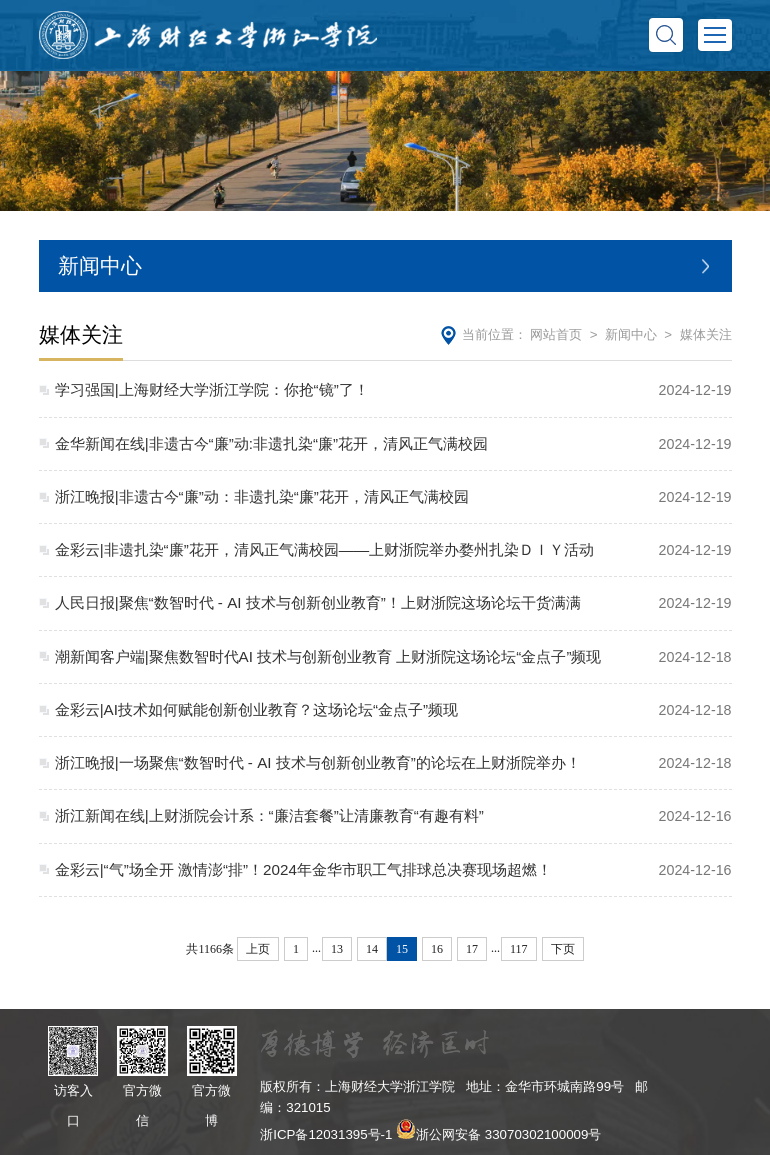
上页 (258, 949)
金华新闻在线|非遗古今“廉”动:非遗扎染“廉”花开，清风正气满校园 (271, 443)
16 (437, 949)
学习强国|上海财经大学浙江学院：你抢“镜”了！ (212, 389)
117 (519, 949)
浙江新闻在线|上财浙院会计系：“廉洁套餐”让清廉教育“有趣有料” (269, 815)
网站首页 (556, 334)
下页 (563, 949)
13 (337, 949)
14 (372, 949)
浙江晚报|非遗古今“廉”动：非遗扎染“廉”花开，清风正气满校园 (262, 496)
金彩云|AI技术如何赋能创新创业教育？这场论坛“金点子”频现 (256, 709)
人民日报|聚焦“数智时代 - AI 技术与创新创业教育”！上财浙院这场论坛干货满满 (318, 602)
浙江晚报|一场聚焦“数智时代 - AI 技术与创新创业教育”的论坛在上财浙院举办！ (318, 762)
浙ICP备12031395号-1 (326, 1134)
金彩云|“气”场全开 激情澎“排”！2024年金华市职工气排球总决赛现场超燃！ (303, 869)
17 (472, 949)
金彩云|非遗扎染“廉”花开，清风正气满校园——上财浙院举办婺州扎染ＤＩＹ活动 (324, 549)
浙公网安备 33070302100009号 (508, 1134)
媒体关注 (706, 334)
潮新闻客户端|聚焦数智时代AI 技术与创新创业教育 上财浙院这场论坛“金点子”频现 (328, 656)
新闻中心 (631, 334)
